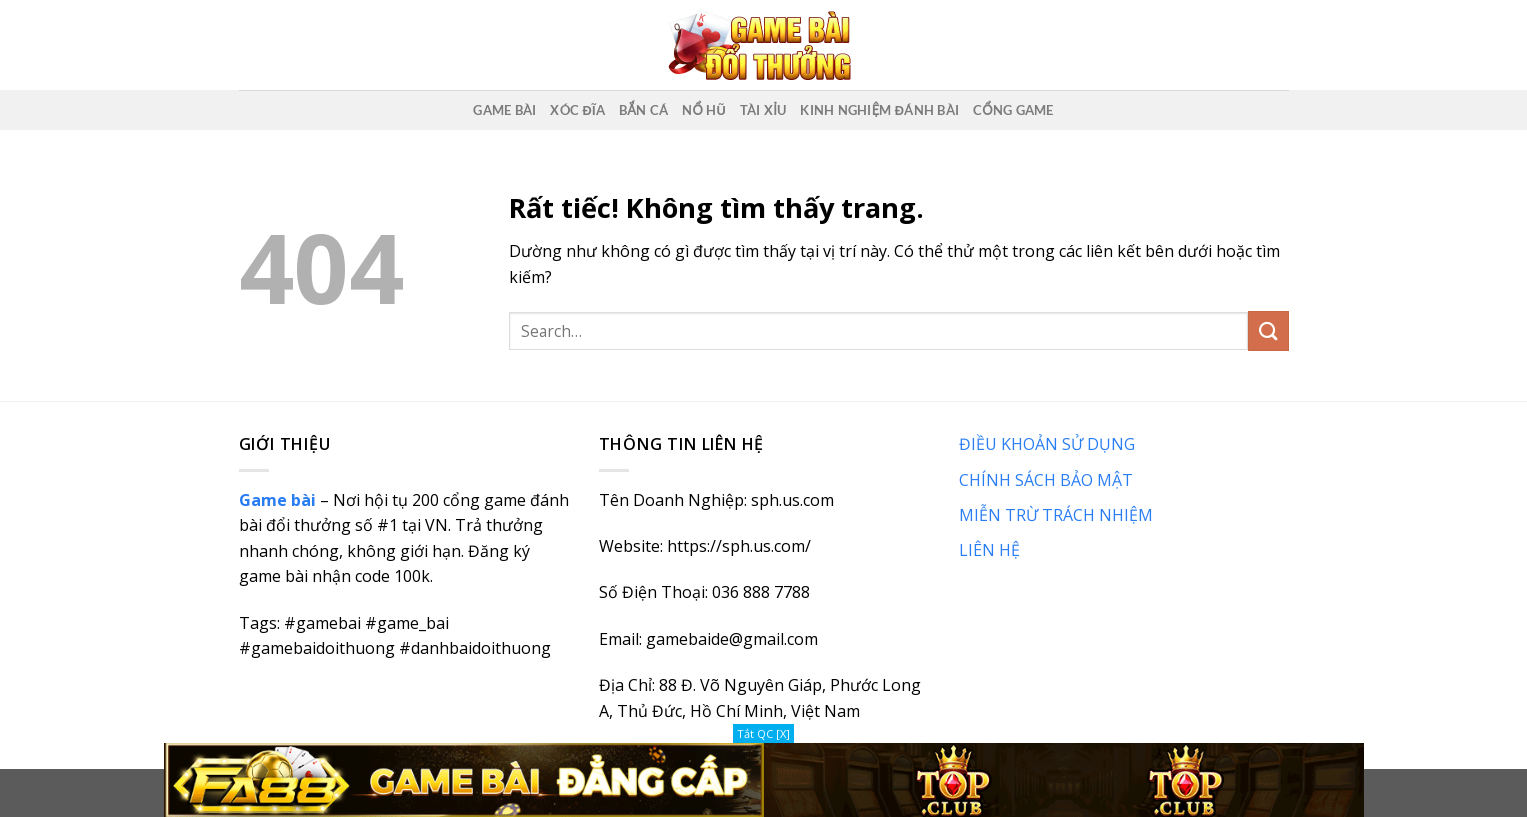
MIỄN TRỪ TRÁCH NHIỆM (1056, 515)
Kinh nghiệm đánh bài (879, 110)
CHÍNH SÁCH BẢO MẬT (1046, 480)
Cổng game (1013, 110)
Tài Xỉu (763, 110)
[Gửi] (1268, 330)
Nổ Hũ (704, 110)
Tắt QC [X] (763, 733)
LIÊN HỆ (989, 550)
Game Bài (504, 110)
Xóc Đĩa (577, 110)
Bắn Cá (643, 110)
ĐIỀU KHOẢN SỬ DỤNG (1047, 444)
